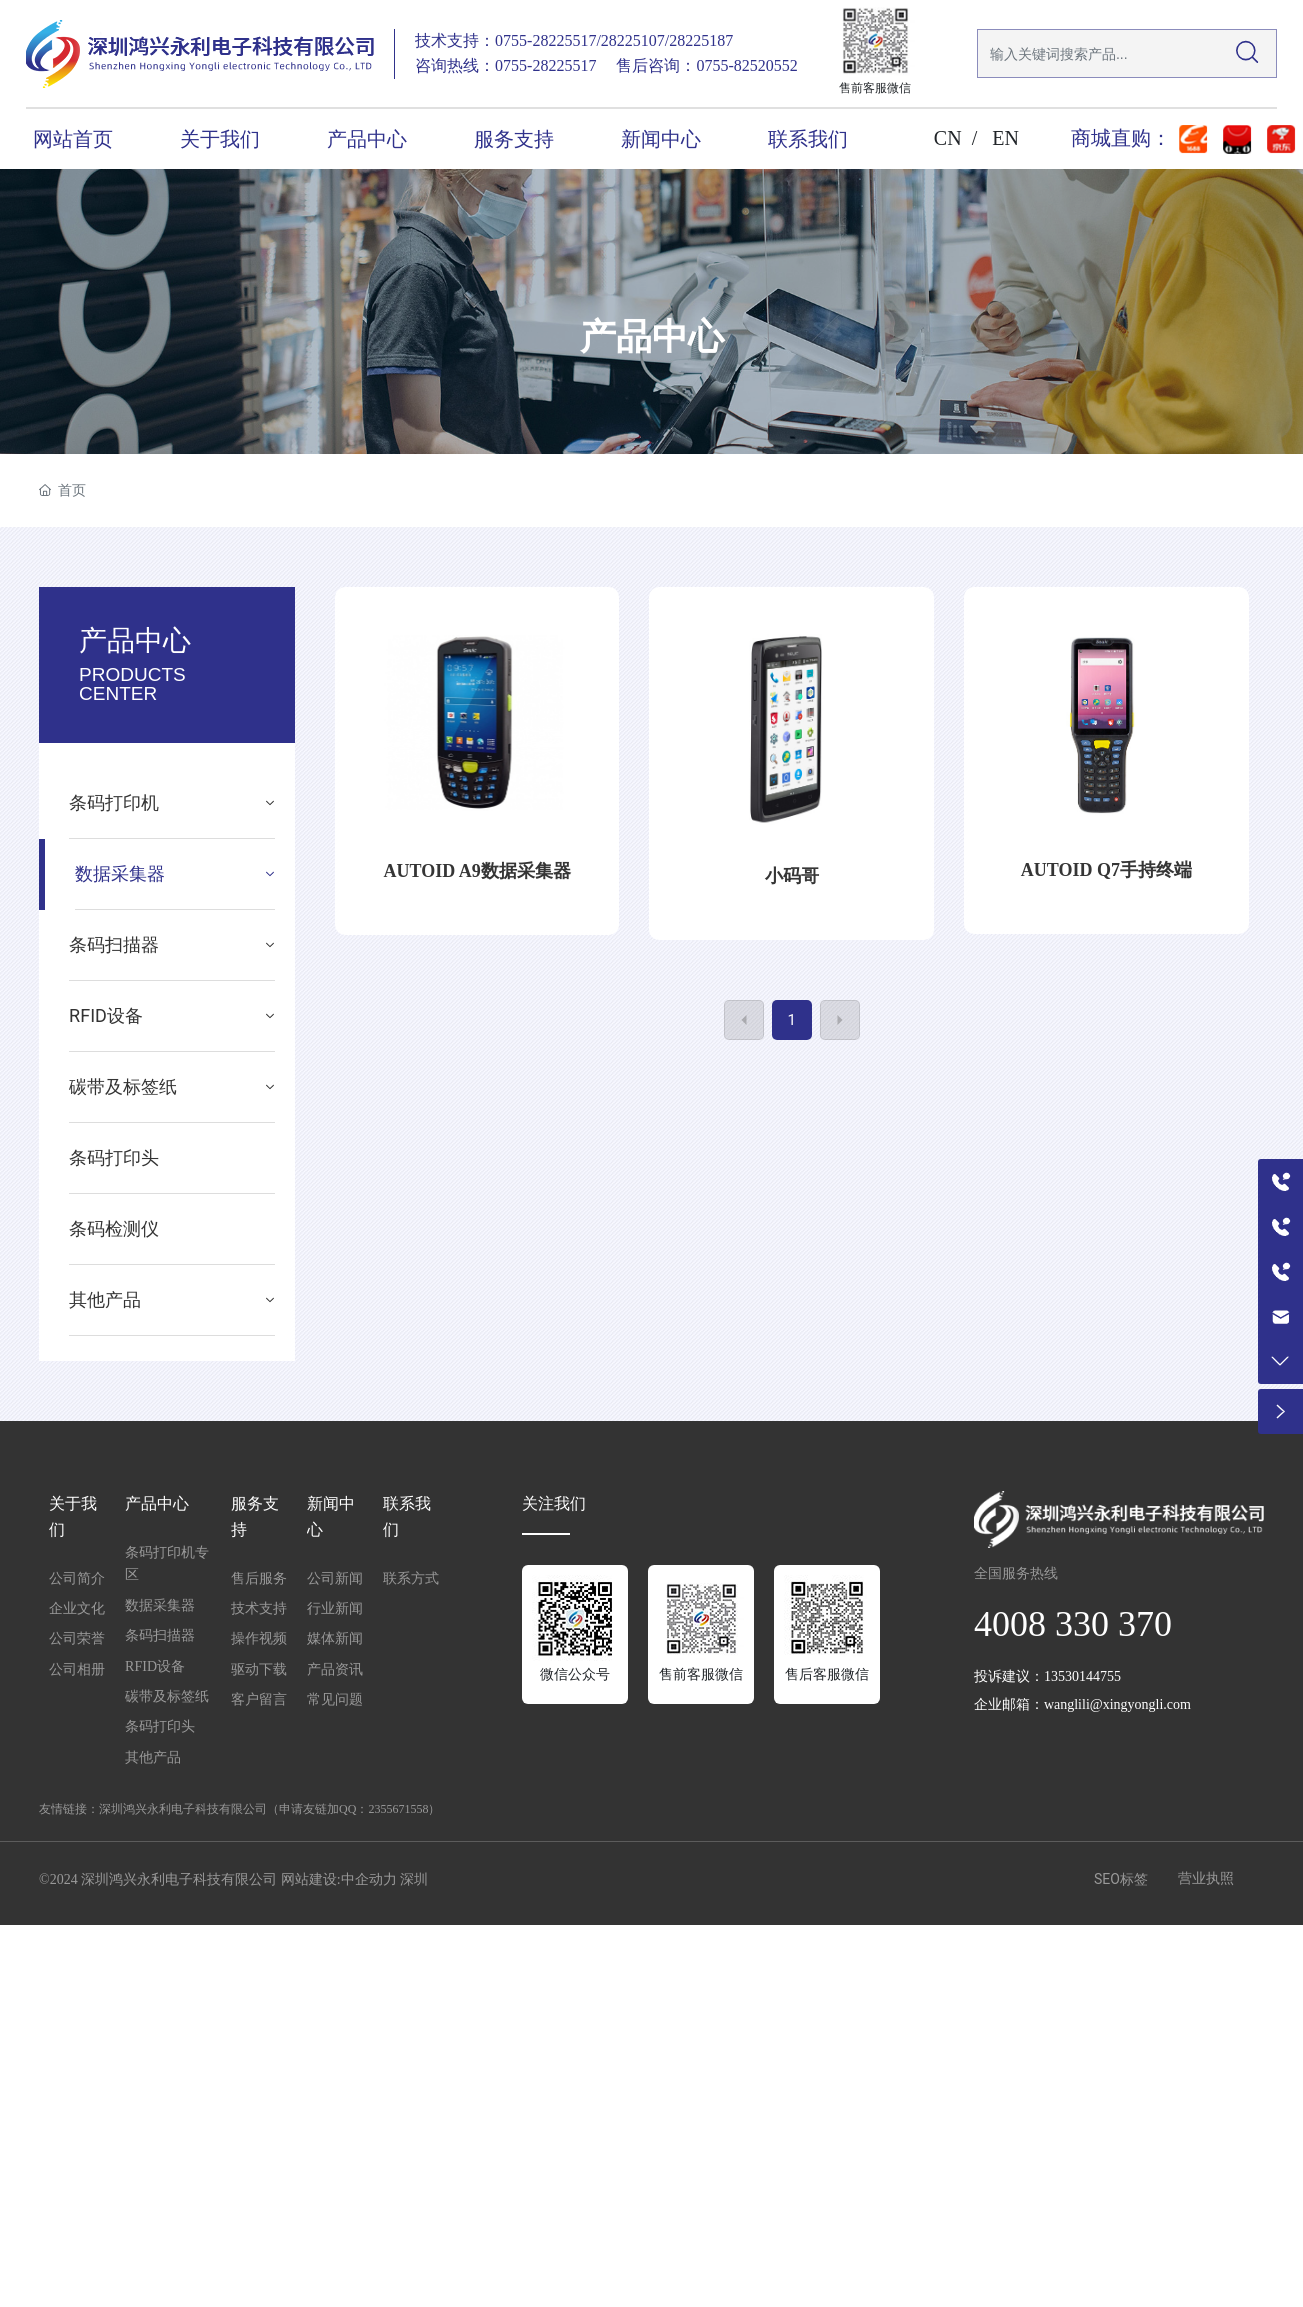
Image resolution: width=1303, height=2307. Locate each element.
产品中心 (652, 337)
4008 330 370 (1073, 1624)
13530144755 (1082, 1676)
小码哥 (792, 876)
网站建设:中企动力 (339, 1879)
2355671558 (398, 1809)
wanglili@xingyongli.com (1117, 1704)
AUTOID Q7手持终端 (1106, 870)
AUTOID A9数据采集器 (477, 871)
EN (1005, 138)
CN (948, 138)
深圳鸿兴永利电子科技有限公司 (183, 1809)
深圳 (414, 1879)
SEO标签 (1121, 1879)
